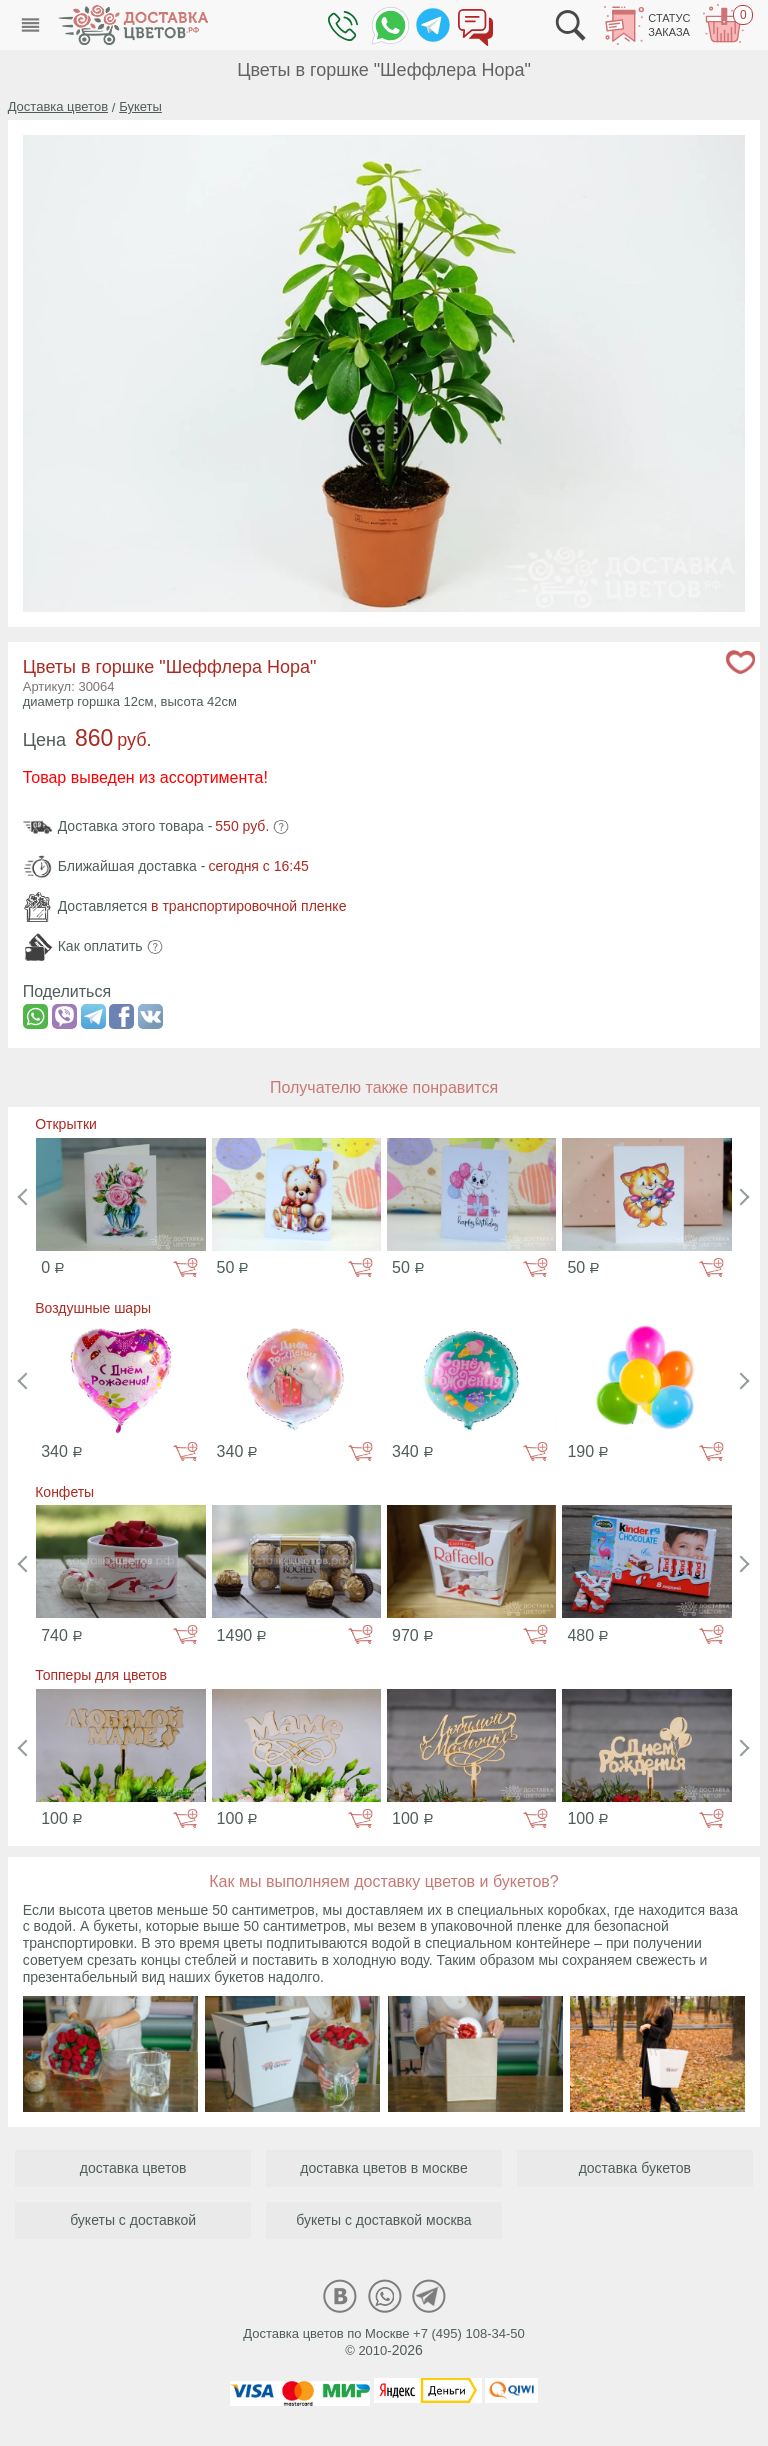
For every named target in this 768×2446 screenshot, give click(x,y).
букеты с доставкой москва (383, 2220)
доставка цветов (133, 2168)
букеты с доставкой (133, 2220)
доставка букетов (635, 2168)
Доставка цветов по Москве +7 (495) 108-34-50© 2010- (384, 2342)
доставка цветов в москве (383, 2168)
